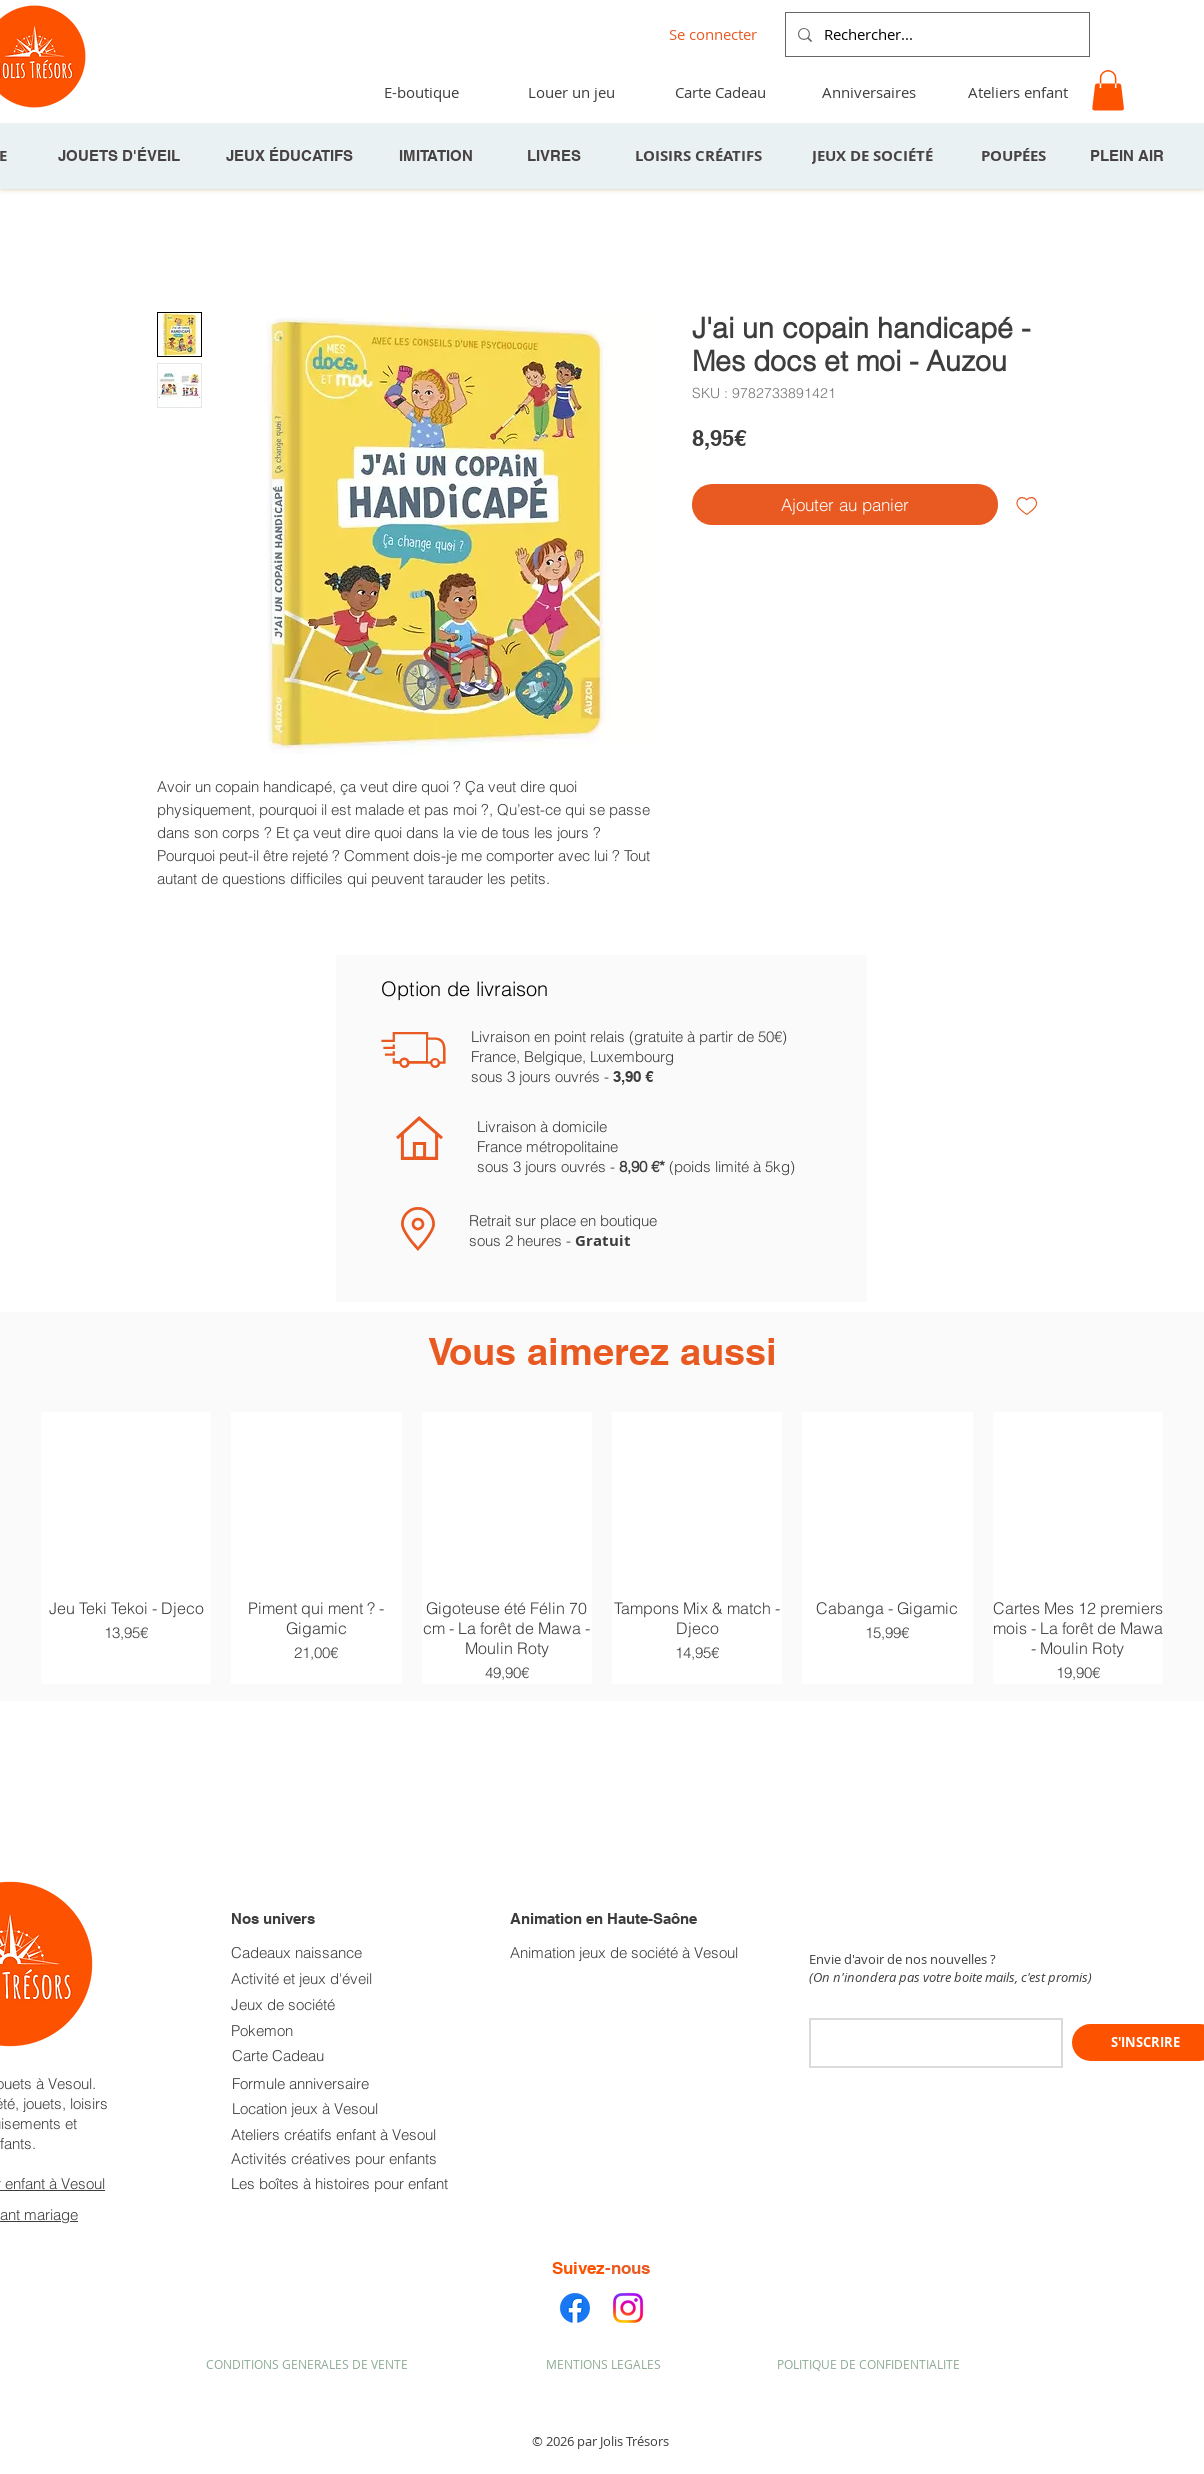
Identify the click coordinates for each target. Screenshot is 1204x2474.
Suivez (578, 2268)
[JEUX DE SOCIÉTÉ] (874, 156)
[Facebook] (575, 2308)
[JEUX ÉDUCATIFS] (291, 156)
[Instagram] (628, 2308)
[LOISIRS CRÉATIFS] (700, 156)
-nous (627, 2268)
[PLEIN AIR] (1129, 156)
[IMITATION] (438, 156)
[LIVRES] (556, 156)
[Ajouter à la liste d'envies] (1027, 505)
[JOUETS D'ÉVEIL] (121, 156)
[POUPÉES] (1015, 156)
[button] (1108, 90)
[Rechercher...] (935, 34)
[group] (602, 1548)
